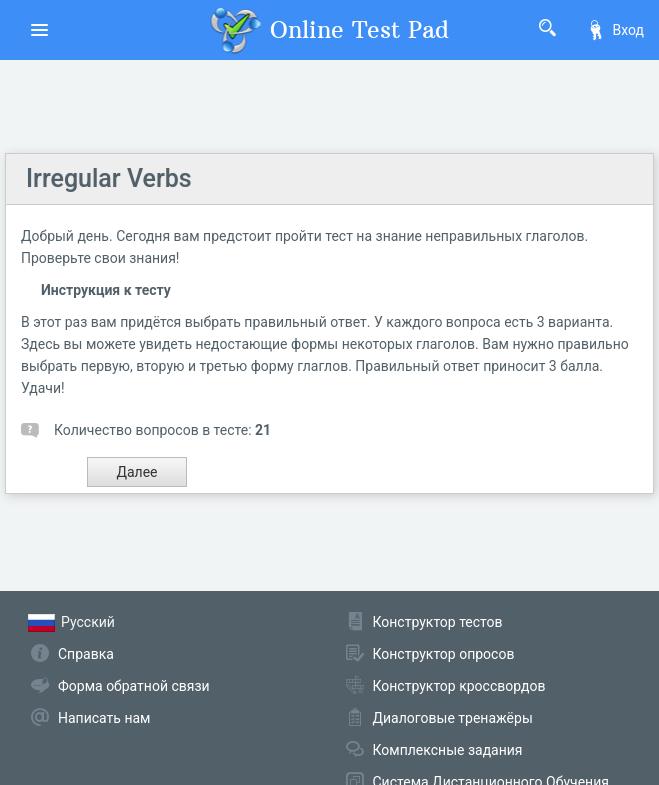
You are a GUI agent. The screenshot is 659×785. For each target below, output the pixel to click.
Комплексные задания (448, 750)
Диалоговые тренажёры (453, 718)
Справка (86, 654)
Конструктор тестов (438, 622)
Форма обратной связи (134, 686)
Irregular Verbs (109, 178)
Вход (615, 30)
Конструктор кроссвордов (459, 686)
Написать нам (104, 718)
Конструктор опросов (444, 654)
